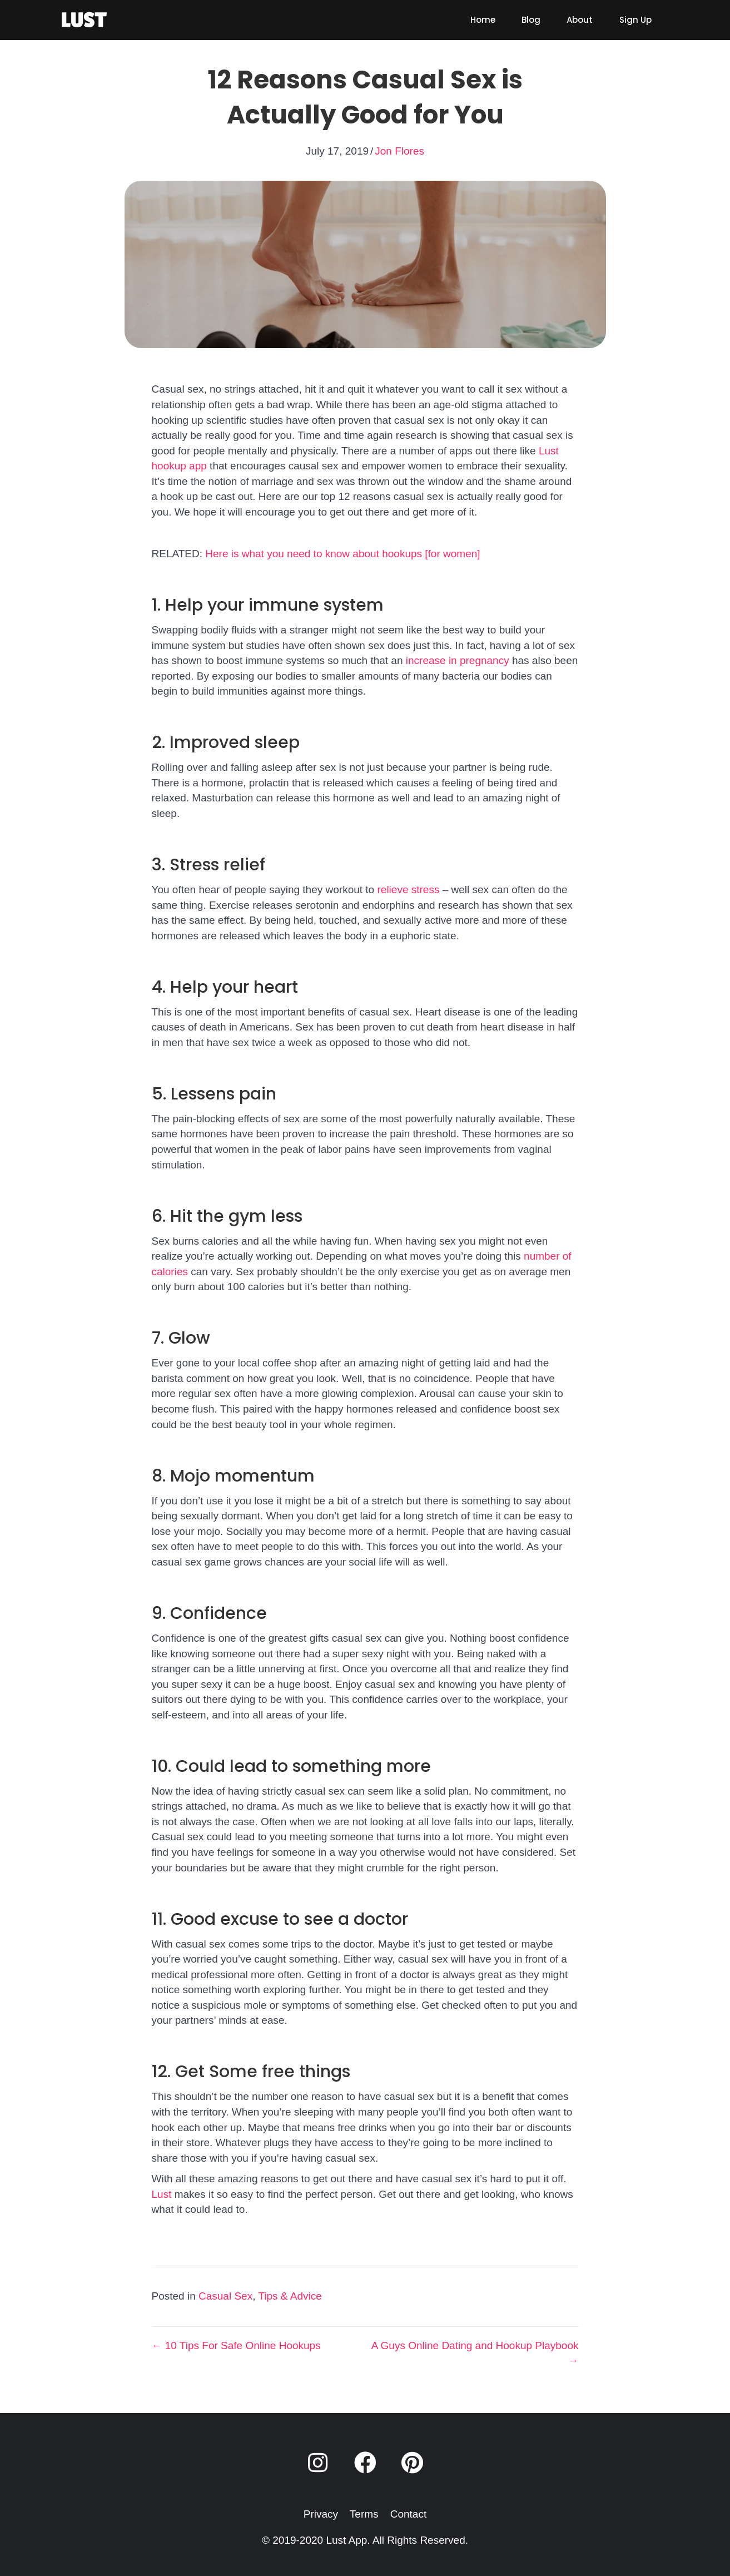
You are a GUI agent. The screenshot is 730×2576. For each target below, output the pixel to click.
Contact (408, 2514)
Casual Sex (225, 2296)
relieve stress (406, 889)
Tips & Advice (289, 2296)
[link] (483, 20)
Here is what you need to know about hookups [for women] (342, 553)
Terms (364, 2514)
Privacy (321, 2514)
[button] (317, 2463)
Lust (162, 2194)
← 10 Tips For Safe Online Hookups (236, 2345)
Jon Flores (399, 151)
